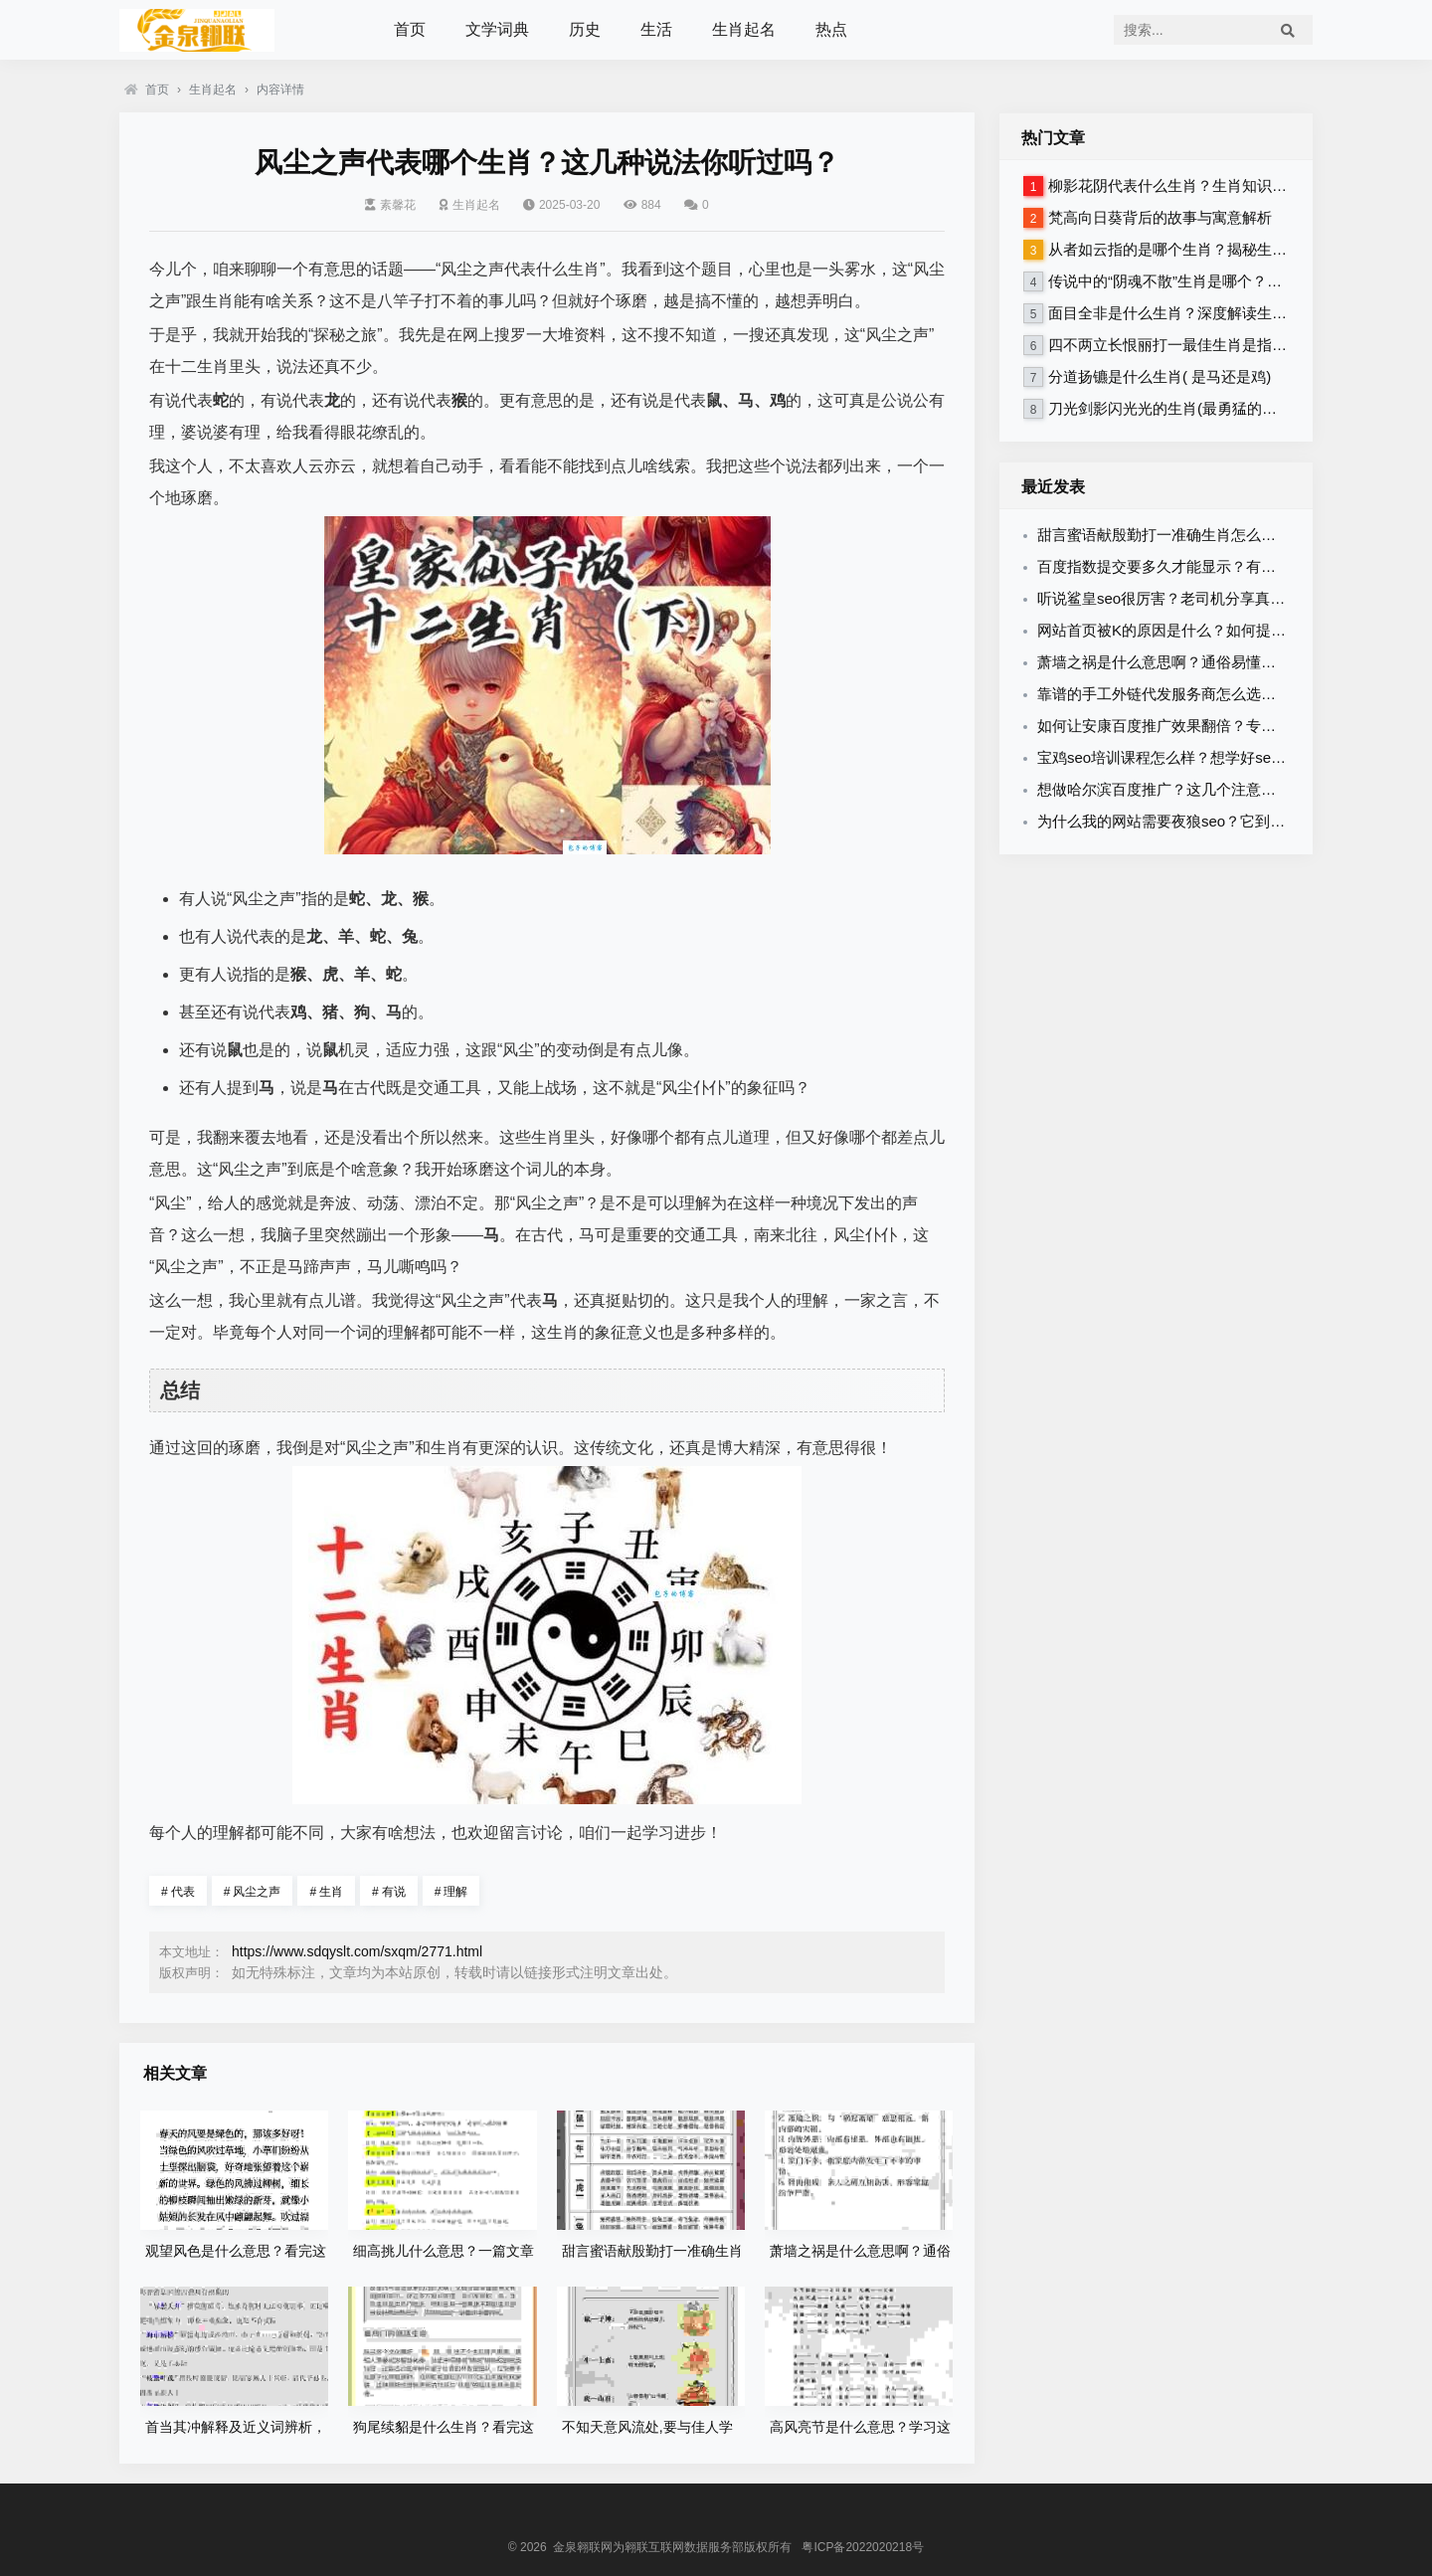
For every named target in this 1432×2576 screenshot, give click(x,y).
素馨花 (390, 205)
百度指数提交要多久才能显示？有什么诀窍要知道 (1201, 566)
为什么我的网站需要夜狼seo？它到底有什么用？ (1198, 821)
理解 (451, 1892)
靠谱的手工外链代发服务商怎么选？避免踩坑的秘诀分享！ (1231, 693)
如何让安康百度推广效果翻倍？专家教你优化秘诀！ (1208, 725)
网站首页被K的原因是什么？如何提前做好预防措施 (1206, 630)
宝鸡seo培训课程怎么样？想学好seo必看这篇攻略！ (1210, 757)
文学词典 (497, 29)
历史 (585, 29)
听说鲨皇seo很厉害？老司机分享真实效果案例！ (1198, 598)
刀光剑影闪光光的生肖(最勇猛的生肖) (1172, 408)
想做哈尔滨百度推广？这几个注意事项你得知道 (1193, 789)
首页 (410, 29)
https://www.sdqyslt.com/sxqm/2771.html (357, 1951)
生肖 (326, 1892)
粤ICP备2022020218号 (863, 2547)
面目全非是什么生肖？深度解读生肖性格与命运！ (1212, 312)
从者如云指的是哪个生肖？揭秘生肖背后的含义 (1204, 249)
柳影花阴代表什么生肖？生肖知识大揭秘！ (1190, 185)
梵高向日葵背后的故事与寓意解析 (1160, 217)
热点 (831, 29)
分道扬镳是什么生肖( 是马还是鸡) (1159, 376)
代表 (178, 1892)
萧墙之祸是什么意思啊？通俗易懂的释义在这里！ (1201, 661)
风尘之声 (252, 1892)
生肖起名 (744, 29)
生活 (656, 29)
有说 (389, 1892)
